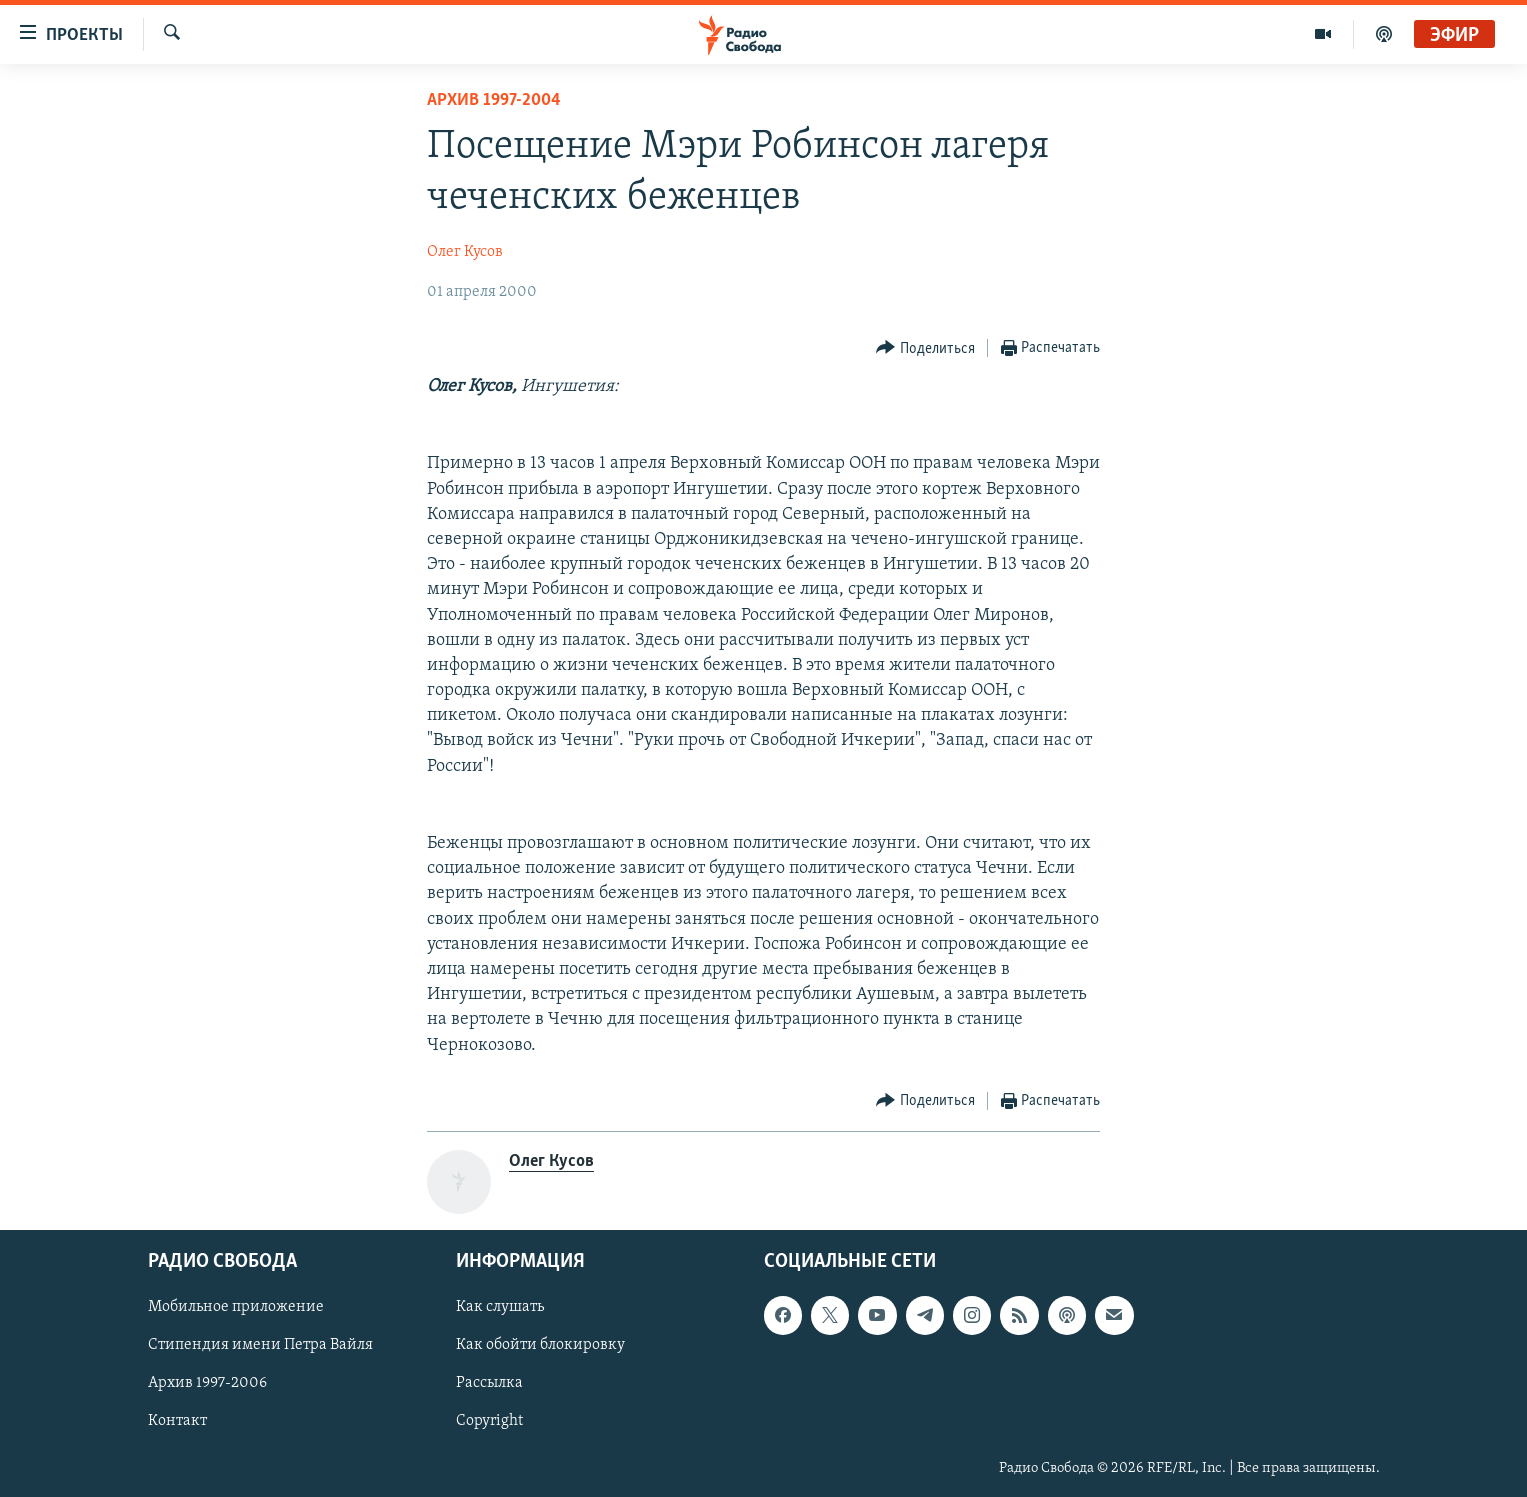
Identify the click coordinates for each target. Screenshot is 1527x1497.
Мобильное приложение (236, 1307)
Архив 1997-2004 (494, 100)
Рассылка (489, 1383)
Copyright (489, 1421)
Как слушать (500, 1307)
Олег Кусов (465, 252)
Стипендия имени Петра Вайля (260, 1345)
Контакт (177, 1421)
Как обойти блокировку (540, 1345)
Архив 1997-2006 (207, 1383)
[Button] (925, 348)
